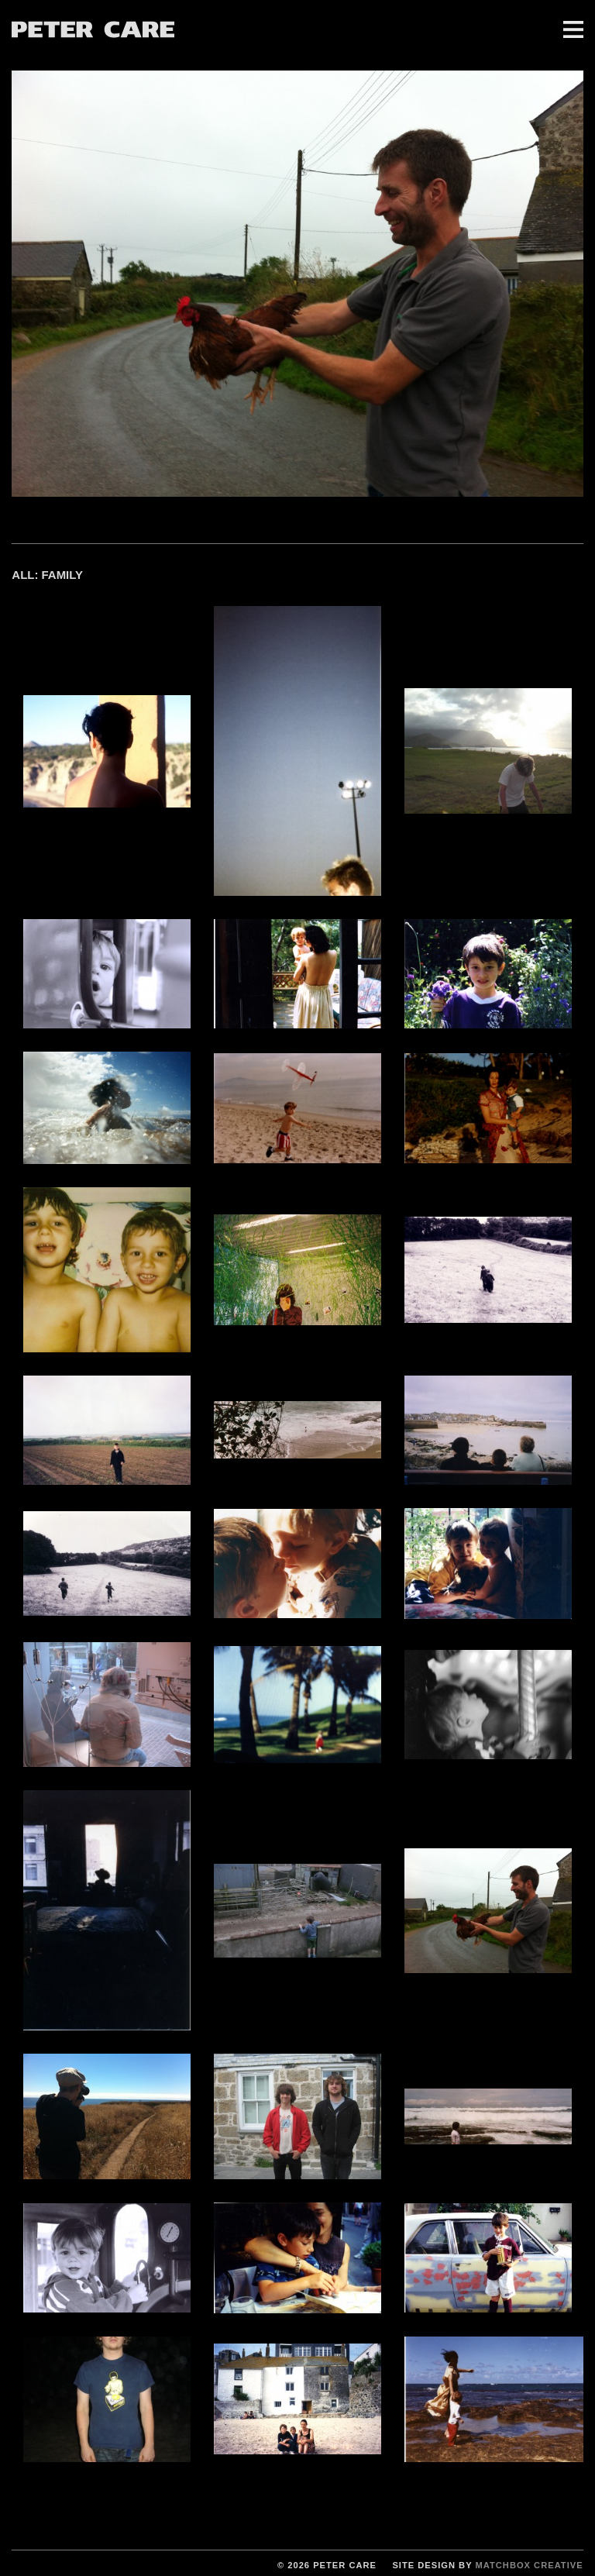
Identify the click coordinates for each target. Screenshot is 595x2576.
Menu (573, 29)
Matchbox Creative (529, 2565)
